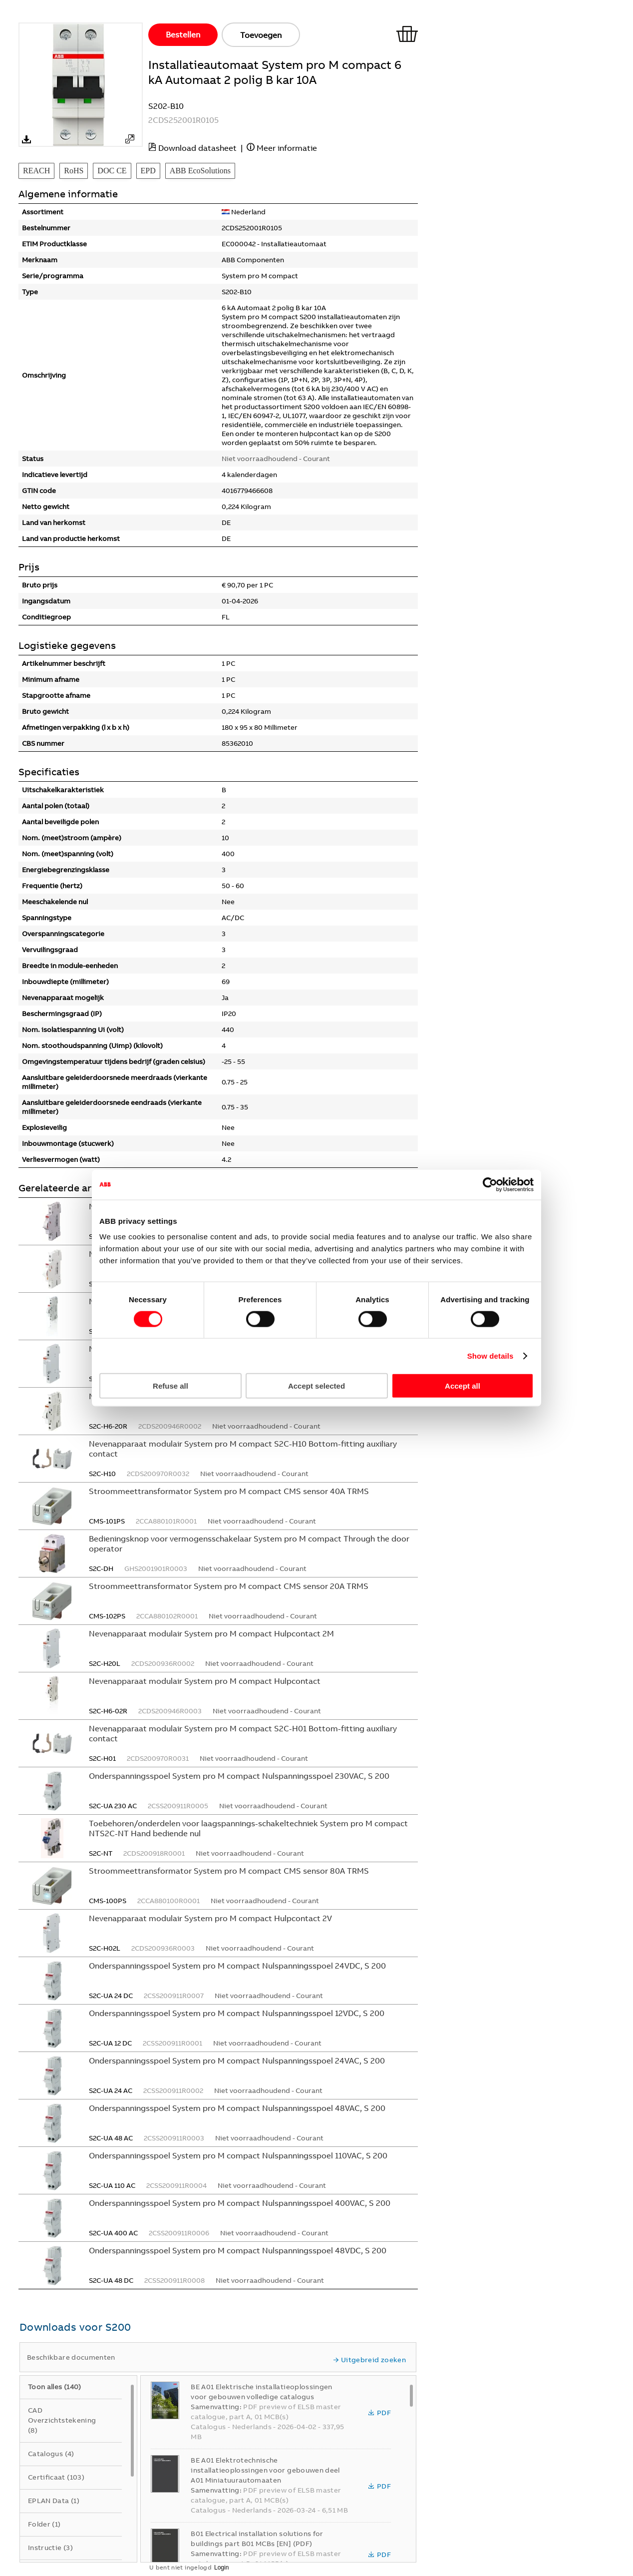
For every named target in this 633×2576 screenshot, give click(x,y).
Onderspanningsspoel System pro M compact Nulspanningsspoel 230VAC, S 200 (239, 1776)
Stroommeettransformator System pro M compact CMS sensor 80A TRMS (229, 1871)
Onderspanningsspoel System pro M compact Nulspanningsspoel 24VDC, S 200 (237, 1966)
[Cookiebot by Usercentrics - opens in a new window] (490, 1184)
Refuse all (170, 1386)
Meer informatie (287, 148)
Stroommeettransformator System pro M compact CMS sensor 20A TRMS (228, 1586)
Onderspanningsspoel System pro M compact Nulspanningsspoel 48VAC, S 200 (237, 2108)
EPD (148, 170)
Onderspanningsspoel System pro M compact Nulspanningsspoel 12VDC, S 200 (236, 2013)
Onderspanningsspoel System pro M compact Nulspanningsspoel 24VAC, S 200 (237, 2060)
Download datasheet (197, 148)
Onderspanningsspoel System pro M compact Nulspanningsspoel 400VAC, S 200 (239, 2203)
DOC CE (111, 170)
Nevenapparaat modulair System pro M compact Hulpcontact (204, 1681)
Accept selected (316, 1386)
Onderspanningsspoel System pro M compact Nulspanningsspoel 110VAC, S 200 (238, 2155)
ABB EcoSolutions (200, 170)
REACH (36, 170)
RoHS (73, 170)
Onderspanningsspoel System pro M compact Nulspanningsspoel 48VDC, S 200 (237, 2250)
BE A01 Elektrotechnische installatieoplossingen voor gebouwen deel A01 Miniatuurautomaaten (265, 2470)
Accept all (462, 1386)
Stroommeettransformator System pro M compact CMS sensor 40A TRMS (229, 1491)
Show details (490, 1355)
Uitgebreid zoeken (369, 2359)
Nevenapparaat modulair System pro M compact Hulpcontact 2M (211, 1633)
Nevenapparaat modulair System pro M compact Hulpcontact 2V (210, 1918)
